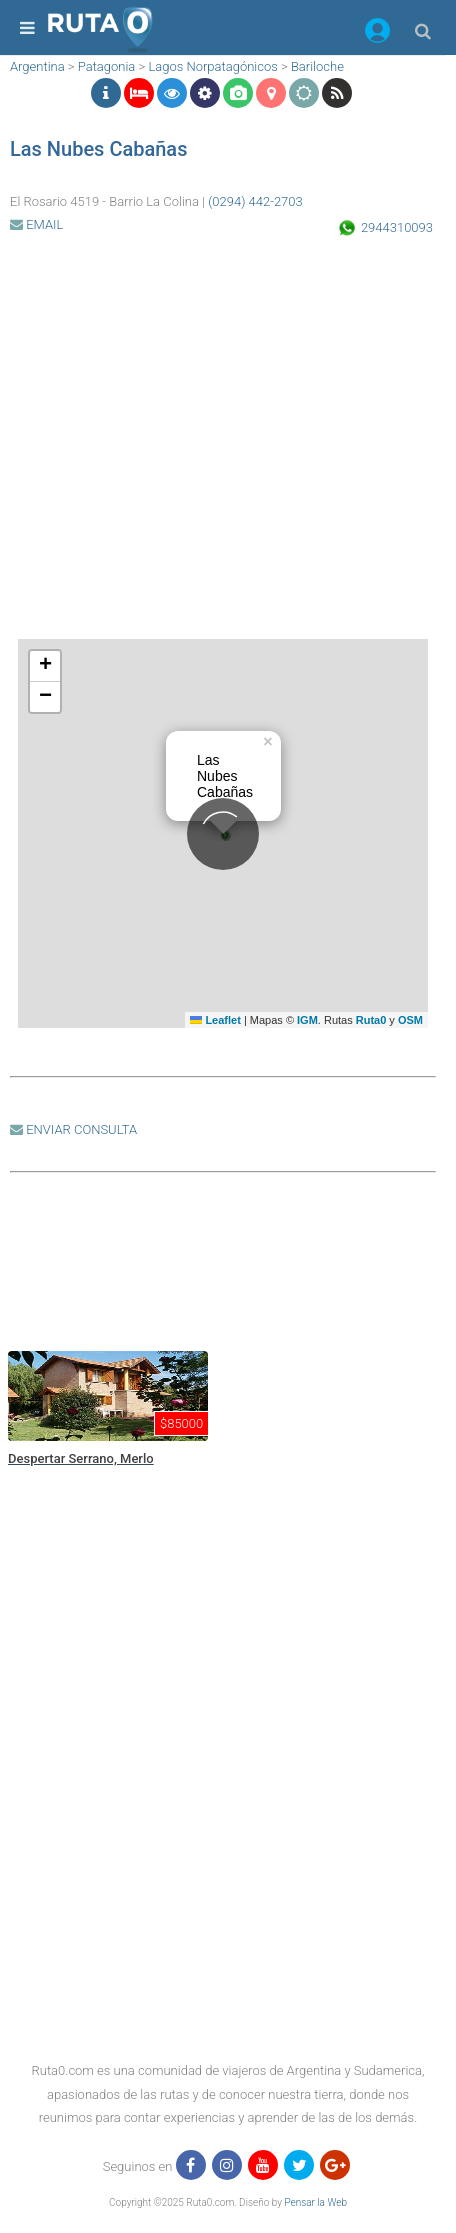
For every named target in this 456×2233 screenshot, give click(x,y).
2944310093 (397, 227)
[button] (377, 34)
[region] (223, 1260)
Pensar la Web (315, 2202)
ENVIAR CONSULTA (73, 1129)
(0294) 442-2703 (255, 201)
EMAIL (36, 224)
